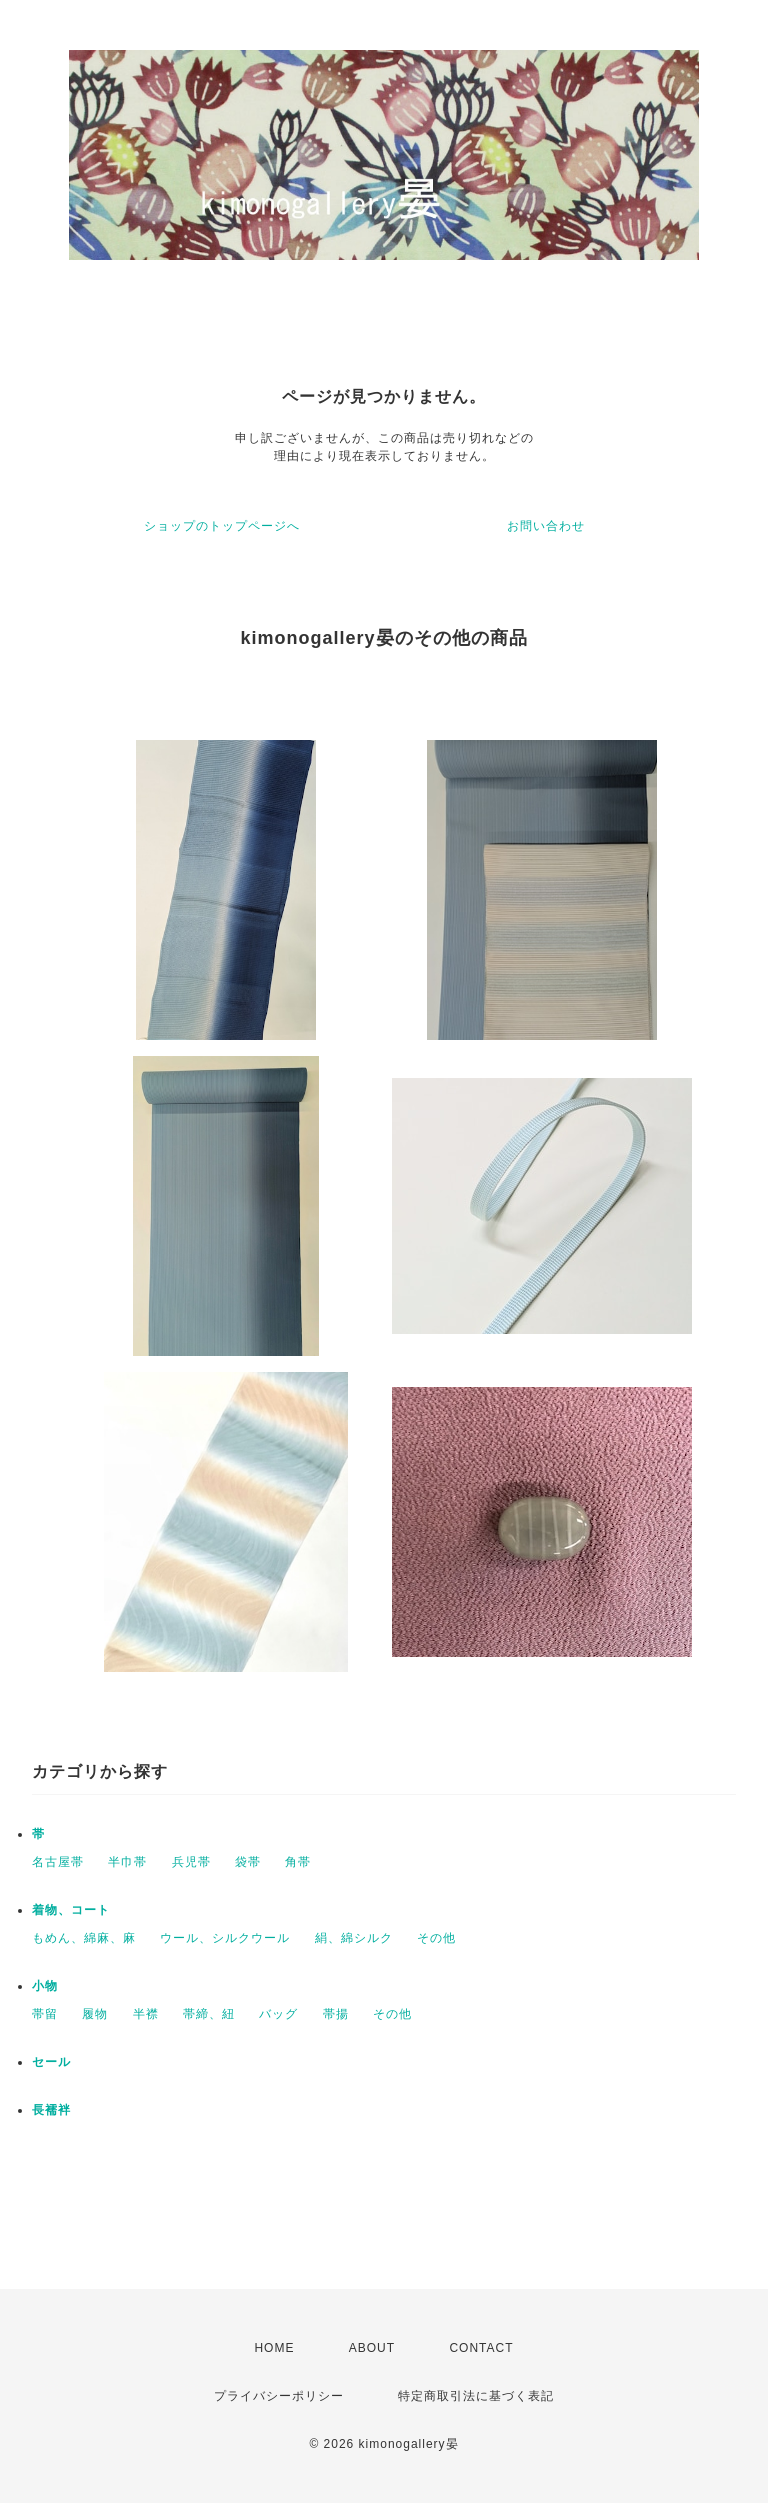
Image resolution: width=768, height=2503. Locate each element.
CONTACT (481, 2348)
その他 (436, 1938)
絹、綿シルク (354, 1938)
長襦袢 (51, 2110)
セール (51, 2062)
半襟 (146, 2014)
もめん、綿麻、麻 (84, 1938)
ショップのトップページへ (222, 526)
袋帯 (248, 1862)
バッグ (278, 2014)
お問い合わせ (546, 526)
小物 (45, 1986)
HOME (274, 2348)
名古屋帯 (58, 1862)
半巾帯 (127, 1862)
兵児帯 (191, 1862)
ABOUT (372, 2348)
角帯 (298, 1862)
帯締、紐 (209, 2014)
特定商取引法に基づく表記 (476, 2396)
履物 (95, 2014)
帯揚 (336, 2014)
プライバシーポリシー (279, 2396)
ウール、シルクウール (225, 1938)
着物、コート (71, 1910)
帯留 (45, 2014)
